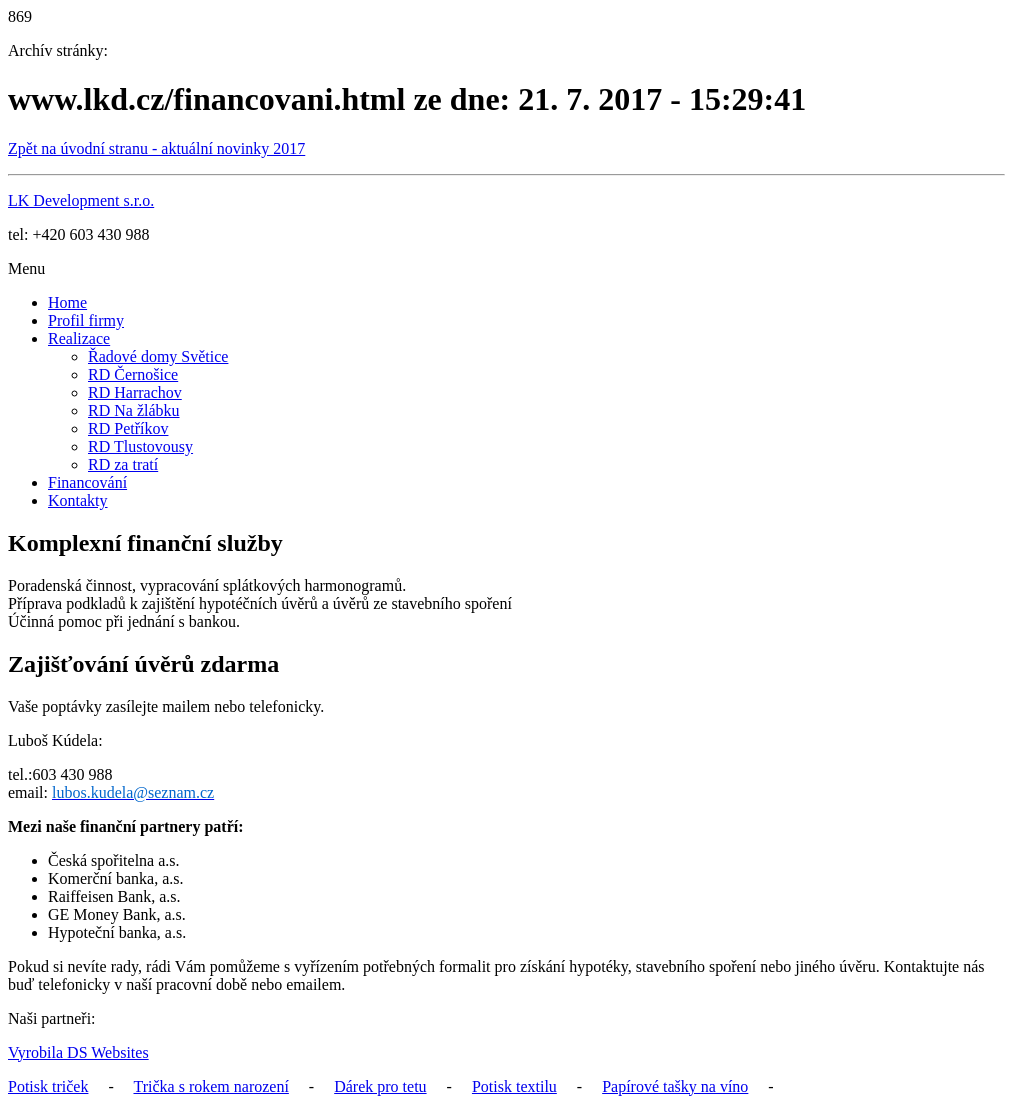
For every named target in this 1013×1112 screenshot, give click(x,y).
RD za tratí (123, 464)
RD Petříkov (128, 428)
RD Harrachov (135, 392)
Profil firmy (86, 320)
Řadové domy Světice (158, 356)
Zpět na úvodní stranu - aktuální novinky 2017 (156, 148)
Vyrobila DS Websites (78, 1052)
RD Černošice (133, 374)
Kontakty (78, 500)
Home (67, 302)
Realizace (79, 338)
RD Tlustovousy (140, 446)
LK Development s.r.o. (81, 200)
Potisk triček (48, 1086)
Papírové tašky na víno (675, 1086)
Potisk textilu (514, 1086)
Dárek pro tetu (380, 1086)
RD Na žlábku (134, 410)
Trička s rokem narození (210, 1086)
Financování (87, 482)
